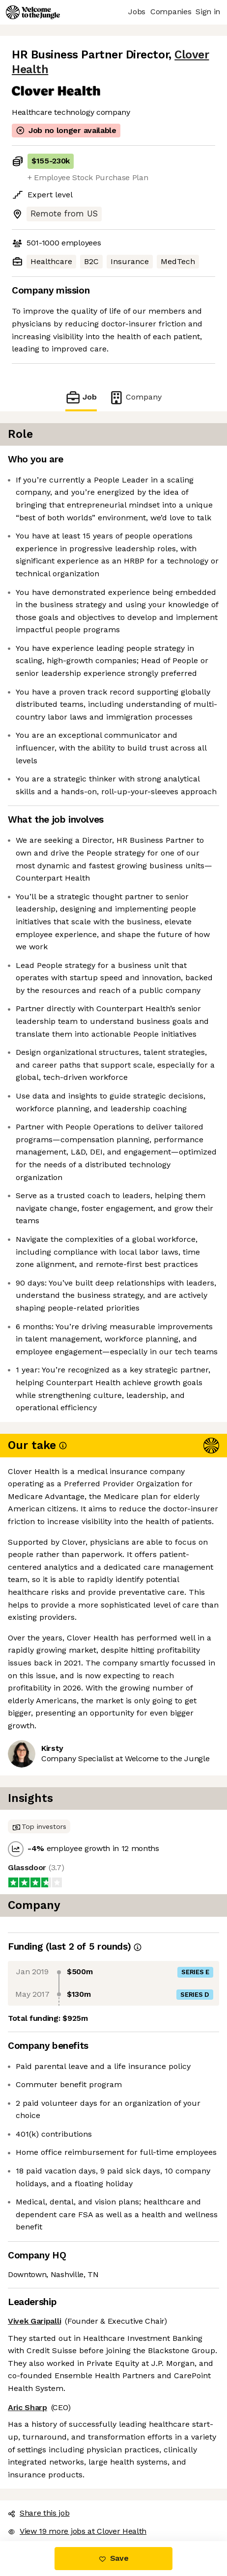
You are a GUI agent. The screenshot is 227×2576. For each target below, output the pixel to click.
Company (135, 397)
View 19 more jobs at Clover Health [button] (77, 2531)
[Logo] (33, 12)
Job (81, 397)
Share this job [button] (39, 2513)
